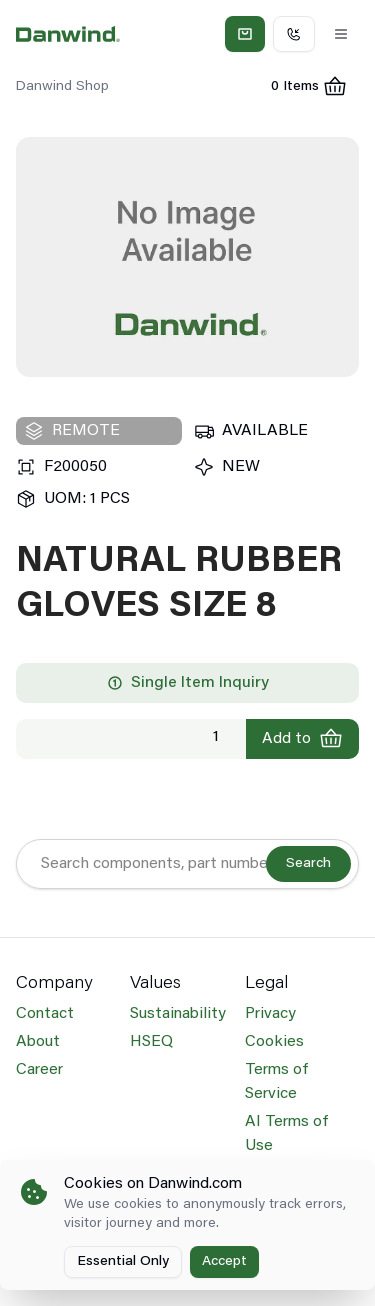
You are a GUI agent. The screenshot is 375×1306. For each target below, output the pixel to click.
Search (308, 864)
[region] (187, 257)
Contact (45, 1014)
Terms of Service (276, 1082)
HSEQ (151, 1042)
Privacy (270, 1014)
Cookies (274, 1042)
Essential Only (123, 1262)
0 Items (315, 89)
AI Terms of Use (286, 1134)
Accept (224, 1262)
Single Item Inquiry (188, 683)
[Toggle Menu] (341, 34)
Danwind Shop (62, 87)
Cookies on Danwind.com (153, 1184)
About (38, 1042)
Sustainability (178, 1014)
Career (39, 1070)
